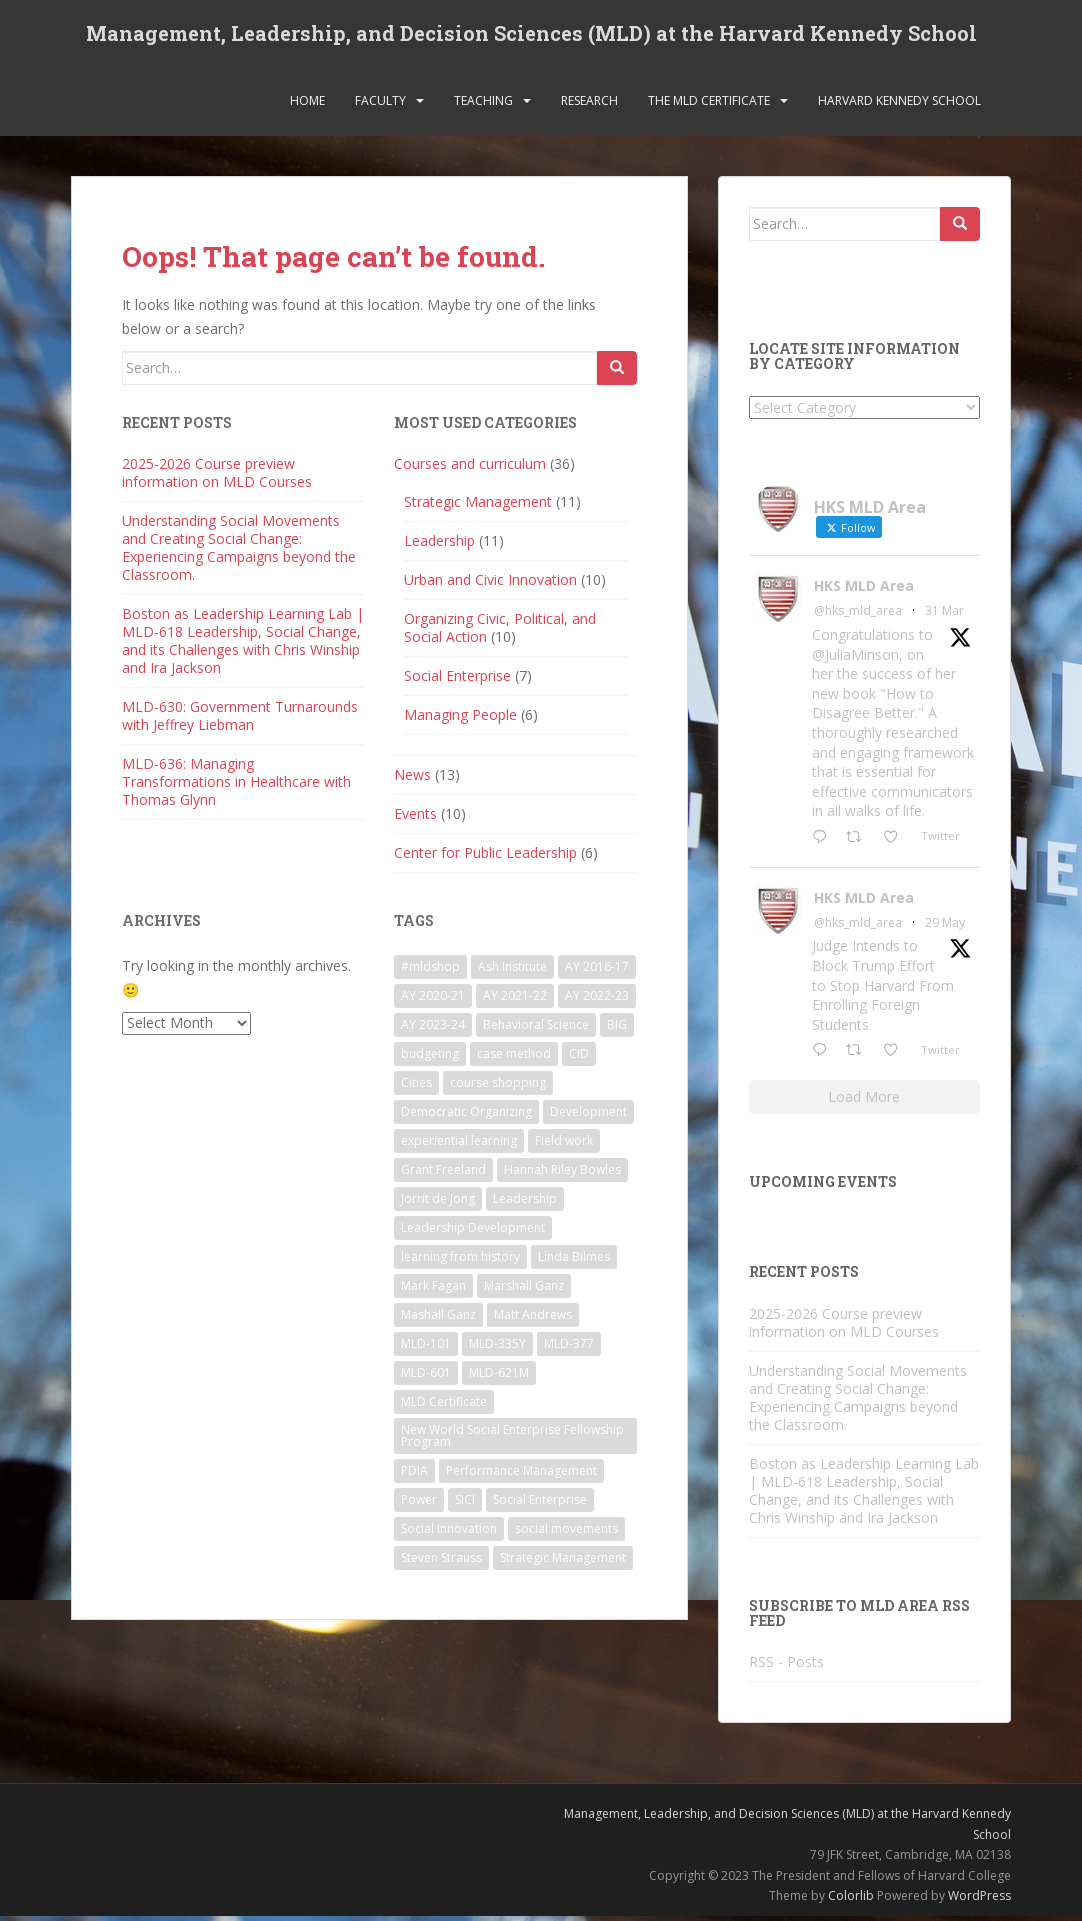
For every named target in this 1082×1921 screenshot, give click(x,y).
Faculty (380, 104)
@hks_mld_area (858, 615)
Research (589, 104)
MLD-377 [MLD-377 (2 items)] (569, 1347)
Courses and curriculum (470, 468)
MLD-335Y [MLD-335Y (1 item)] (497, 1347)
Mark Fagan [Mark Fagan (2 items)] (433, 1289)
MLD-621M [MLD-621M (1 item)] (499, 1376)
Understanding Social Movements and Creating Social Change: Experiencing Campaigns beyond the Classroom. (239, 552)
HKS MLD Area (864, 590)
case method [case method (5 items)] (514, 1057)
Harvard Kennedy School (899, 104)
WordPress (979, 1899)
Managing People (460, 719)
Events (415, 818)
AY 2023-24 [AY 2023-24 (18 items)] (433, 1028)
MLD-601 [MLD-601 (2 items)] (426, 1376)
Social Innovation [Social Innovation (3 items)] (449, 1532)
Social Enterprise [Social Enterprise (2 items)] (540, 1503)
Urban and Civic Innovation (490, 584)
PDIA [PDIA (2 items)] (414, 1474)
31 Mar (944, 615)
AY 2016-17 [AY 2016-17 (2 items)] (597, 970)
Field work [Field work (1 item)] (564, 1144)
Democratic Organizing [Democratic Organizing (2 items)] (466, 1115)
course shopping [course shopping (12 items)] (498, 1086)
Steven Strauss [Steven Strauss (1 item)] (441, 1561)
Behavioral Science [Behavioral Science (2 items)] (536, 1028)
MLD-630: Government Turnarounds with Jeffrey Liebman (240, 720)
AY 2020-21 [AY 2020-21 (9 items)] (433, 999)
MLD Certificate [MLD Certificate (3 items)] (444, 1405)
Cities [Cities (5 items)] (416, 1086)
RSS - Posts (786, 1666)
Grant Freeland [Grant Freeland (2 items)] (443, 1173)
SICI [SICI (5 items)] (465, 1503)
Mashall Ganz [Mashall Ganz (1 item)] (438, 1318)
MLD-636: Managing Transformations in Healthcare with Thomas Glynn (236, 786)
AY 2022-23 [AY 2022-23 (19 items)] (597, 999)
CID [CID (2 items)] (579, 1057)
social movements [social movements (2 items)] (566, 1532)
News (412, 779)
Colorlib (851, 1899)
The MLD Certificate (709, 104)
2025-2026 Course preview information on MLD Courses (217, 477)
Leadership (439, 545)
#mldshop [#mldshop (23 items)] (430, 970)
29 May (945, 926)
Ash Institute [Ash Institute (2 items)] (512, 970)
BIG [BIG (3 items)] (617, 1028)
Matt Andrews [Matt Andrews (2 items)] (533, 1318)
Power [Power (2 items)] (419, 1503)
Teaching (483, 104)
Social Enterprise (457, 680)
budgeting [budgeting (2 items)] (430, 1057)
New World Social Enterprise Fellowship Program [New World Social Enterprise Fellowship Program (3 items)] (512, 1439)
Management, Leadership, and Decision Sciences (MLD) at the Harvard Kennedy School (531, 35)
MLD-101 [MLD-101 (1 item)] (426, 1347)
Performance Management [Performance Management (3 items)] (521, 1474)
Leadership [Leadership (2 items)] (525, 1202)
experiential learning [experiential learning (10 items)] (459, 1144)
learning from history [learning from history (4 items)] (460, 1260)
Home (307, 104)
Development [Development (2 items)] (588, 1115)
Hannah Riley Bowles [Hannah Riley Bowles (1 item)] (562, 1173)
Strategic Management (478, 506)
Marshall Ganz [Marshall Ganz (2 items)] (524, 1289)
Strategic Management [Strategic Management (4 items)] (563, 1561)
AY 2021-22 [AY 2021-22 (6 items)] (515, 999)
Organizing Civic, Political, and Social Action (500, 632)
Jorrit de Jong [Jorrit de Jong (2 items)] (438, 1202)
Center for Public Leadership (485, 857)
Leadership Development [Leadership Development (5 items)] (473, 1231)
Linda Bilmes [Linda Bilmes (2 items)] (574, 1260)
